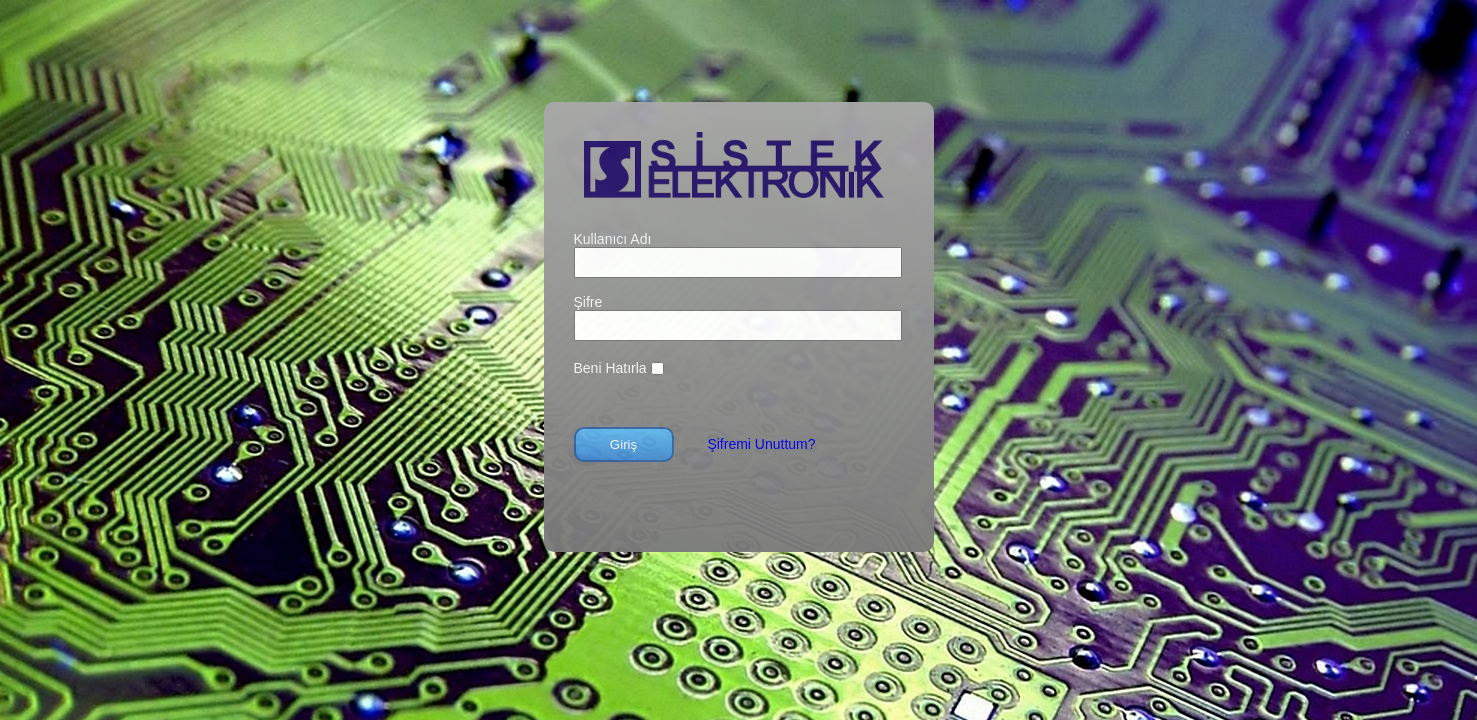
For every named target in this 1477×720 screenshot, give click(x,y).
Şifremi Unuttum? (761, 444)
